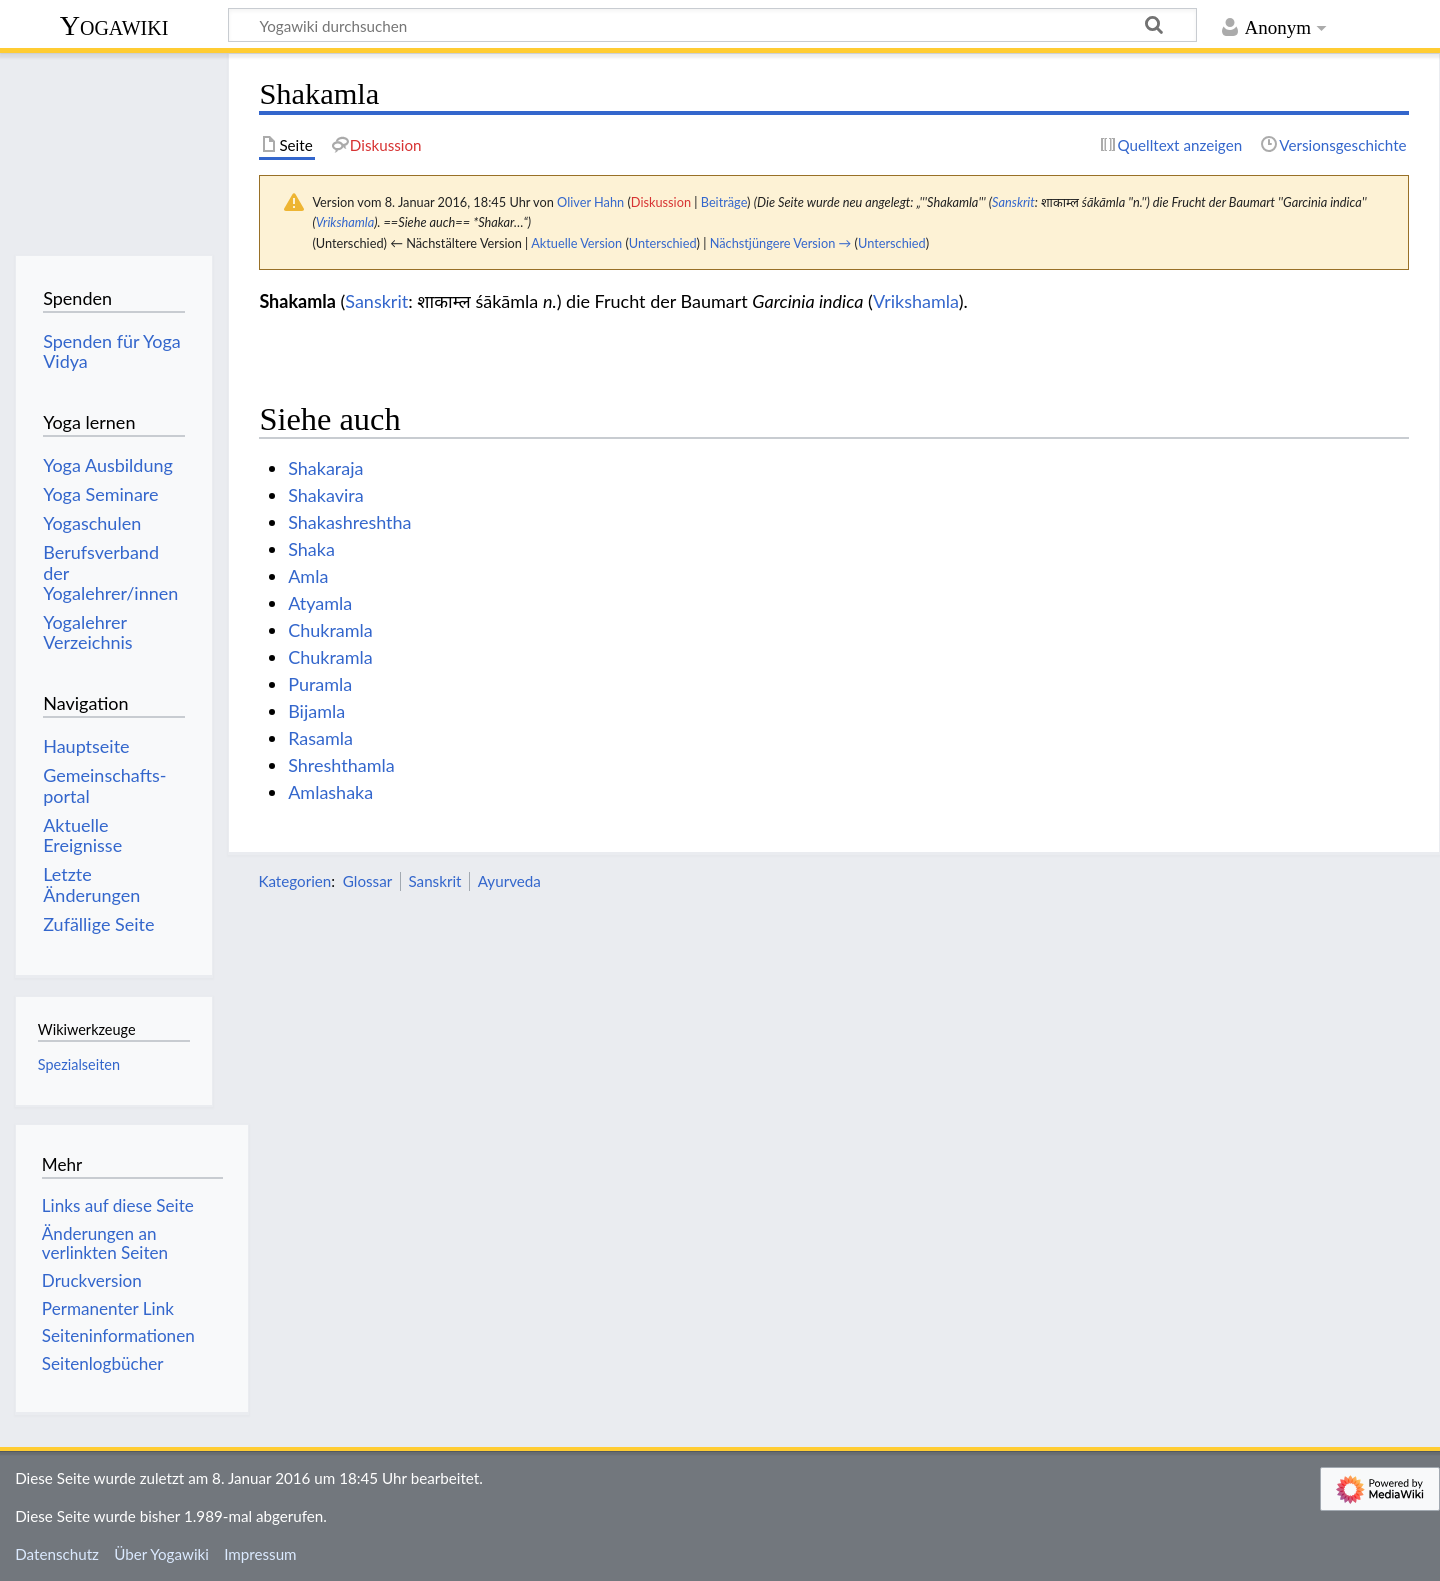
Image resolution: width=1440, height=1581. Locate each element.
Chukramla (330, 630)
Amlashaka (330, 792)
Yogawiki (114, 25)
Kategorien (294, 881)
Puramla (320, 684)
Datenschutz (57, 1554)
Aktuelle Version (576, 243)
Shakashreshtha (349, 522)
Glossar (367, 881)
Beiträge (724, 202)
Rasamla (320, 738)
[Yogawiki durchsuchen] (712, 25)
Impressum (260, 1554)
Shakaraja (325, 468)
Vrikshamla (345, 222)
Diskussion (661, 202)
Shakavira (325, 495)
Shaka (311, 549)
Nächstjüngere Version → (781, 243)
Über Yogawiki (161, 1554)
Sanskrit (1013, 202)
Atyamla (320, 603)
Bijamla (316, 711)
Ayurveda (509, 881)
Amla (308, 576)
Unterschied (663, 243)
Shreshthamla (341, 765)
